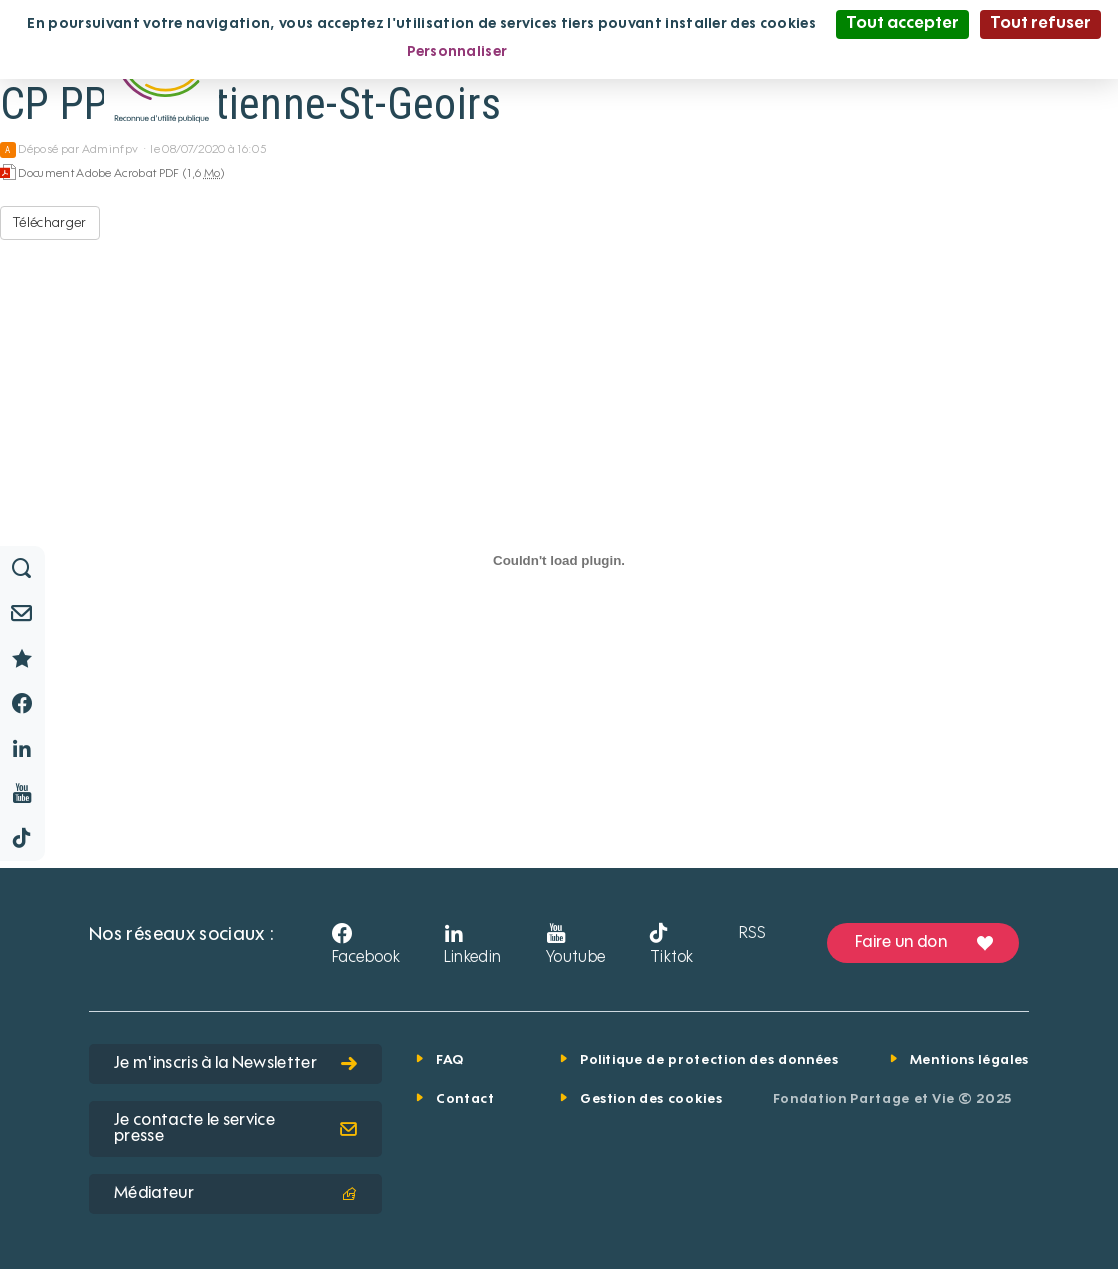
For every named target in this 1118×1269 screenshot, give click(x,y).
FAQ (450, 1060)
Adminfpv (110, 150)
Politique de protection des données (709, 1060)
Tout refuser (1040, 24)
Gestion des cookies (651, 1099)
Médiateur (235, 1194)
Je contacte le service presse (235, 1129)
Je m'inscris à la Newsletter (235, 1064)
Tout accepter (902, 24)
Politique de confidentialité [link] (624, 52)
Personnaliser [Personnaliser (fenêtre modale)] (457, 52)
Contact (465, 1099)
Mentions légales (969, 1060)
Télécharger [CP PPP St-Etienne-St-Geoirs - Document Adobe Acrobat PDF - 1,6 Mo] (50, 223)
